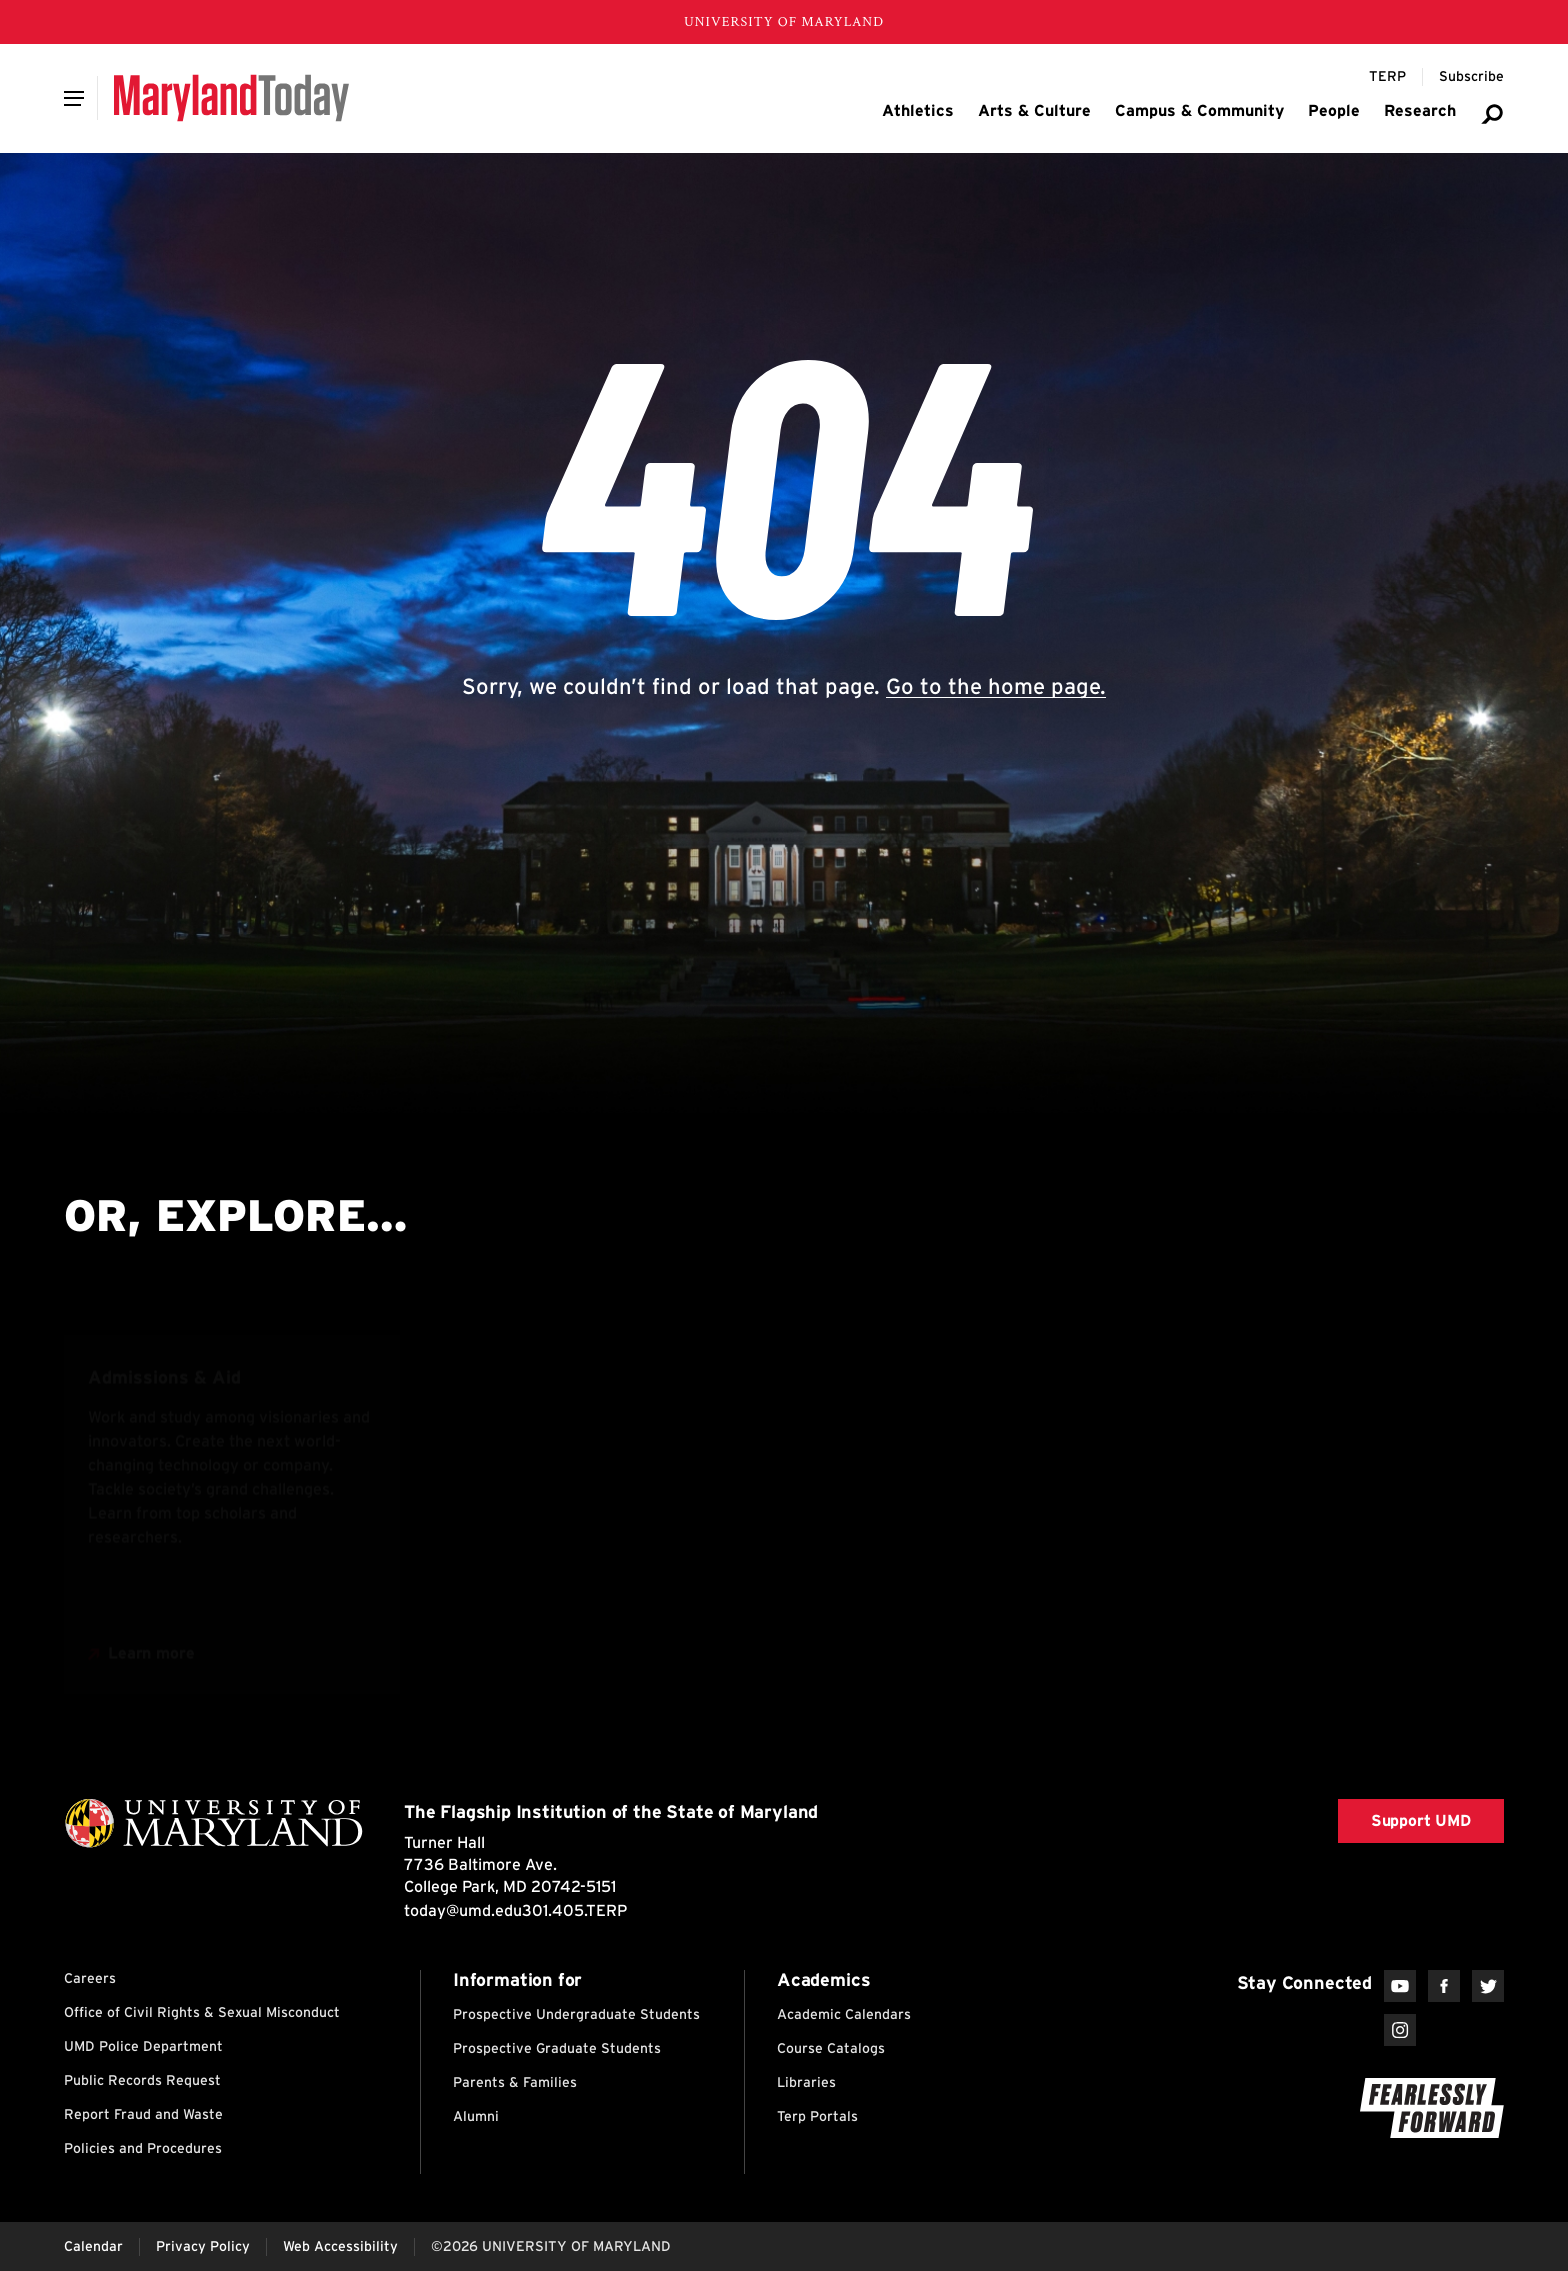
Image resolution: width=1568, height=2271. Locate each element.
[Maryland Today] (231, 98)
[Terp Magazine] (1387, 77)
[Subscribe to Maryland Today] (1471, 77)
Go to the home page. (996, 686)
